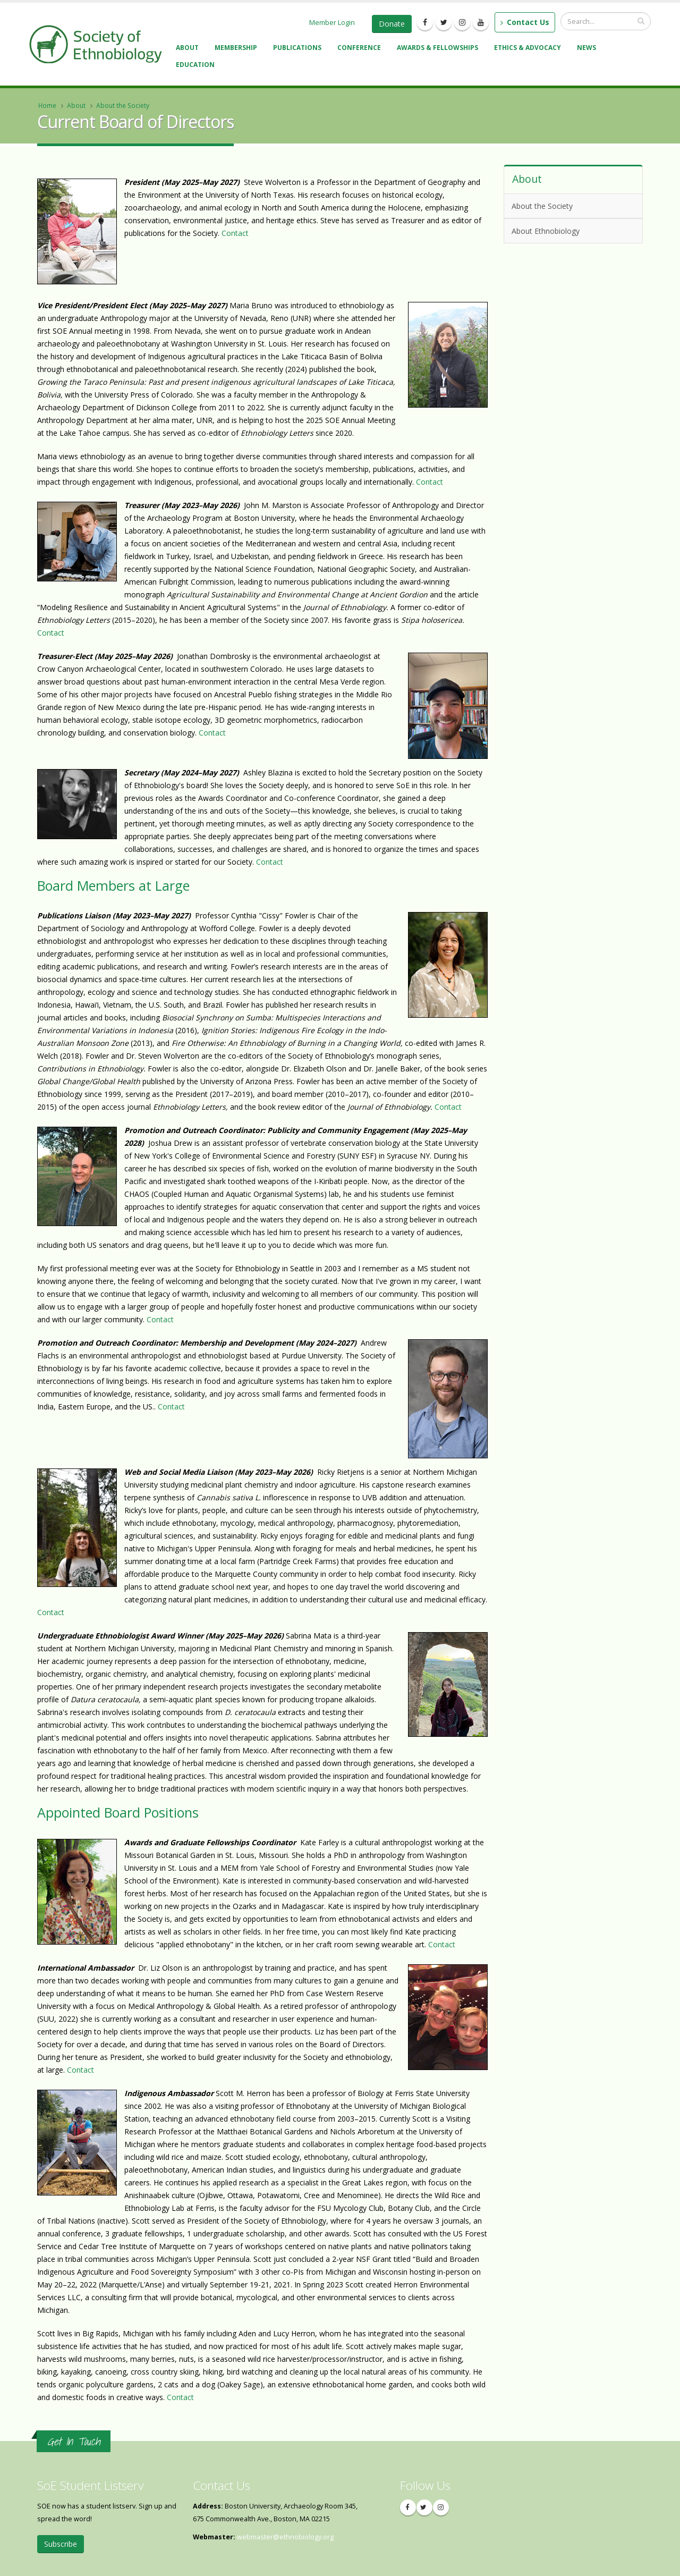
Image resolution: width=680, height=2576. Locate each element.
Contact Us (524, 22)
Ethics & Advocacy (529, 48)
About (189, 48)
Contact (235, 233)
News (588, 48)
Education (197, 65)
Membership (237, 48)
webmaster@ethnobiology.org (285, 2536)
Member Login (332, 22)
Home (47, 105)
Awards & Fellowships (439, 48)
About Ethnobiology (571, 230)
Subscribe (60, 2544)
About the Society (122, 105)
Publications (299, 48)
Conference (360, 48)
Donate (392, 24)
